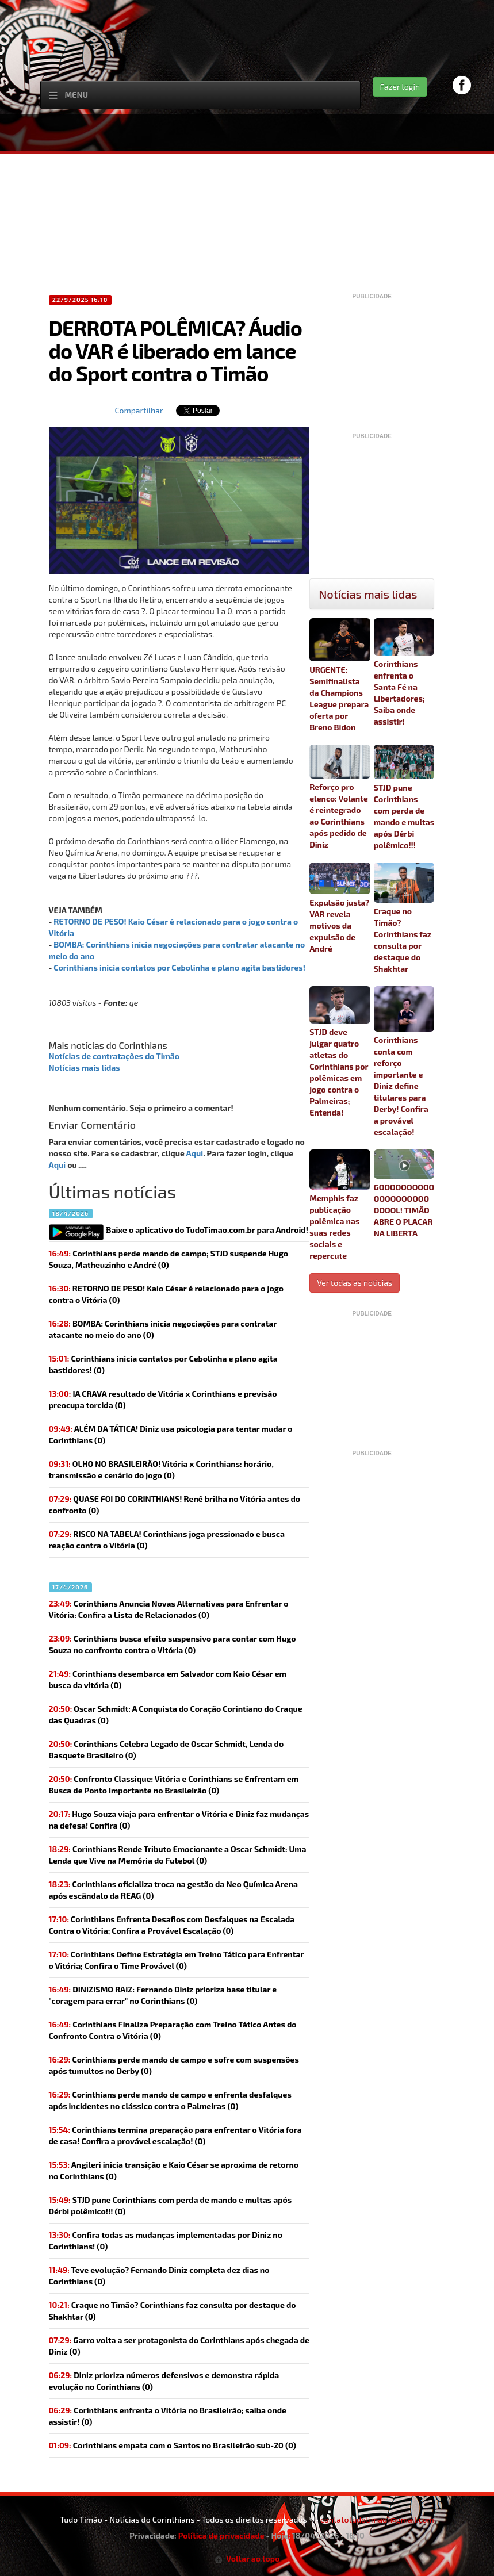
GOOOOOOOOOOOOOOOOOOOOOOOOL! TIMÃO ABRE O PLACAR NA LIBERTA (404, 1193)
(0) (166, 1294)
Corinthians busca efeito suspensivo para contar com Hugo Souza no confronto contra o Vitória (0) (172, 1644)
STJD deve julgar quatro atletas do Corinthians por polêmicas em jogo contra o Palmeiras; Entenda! (339, 1051)
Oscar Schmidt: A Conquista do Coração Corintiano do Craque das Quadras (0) (175, 1714)
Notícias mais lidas (84, 1067)
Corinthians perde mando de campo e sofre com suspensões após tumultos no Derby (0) (174, 2065)
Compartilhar (139, 410)
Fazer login (400, 86)
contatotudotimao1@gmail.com (377, 2519)
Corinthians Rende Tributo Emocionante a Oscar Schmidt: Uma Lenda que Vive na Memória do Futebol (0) (178, 1854)
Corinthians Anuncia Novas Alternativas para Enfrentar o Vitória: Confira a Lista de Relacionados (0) (169, 1609)
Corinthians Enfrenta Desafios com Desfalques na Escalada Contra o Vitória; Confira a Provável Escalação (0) (172, 1924)
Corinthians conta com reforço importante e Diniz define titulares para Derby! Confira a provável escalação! (404, 1061)
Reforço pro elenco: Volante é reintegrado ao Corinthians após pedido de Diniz (339, 797)
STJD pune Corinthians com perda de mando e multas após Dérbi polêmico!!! (404, 797)
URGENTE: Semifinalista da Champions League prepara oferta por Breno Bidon (339, 675)
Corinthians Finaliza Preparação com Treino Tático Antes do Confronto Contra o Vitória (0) (173, 2030)
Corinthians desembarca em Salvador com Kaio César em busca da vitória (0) (167, 1679)
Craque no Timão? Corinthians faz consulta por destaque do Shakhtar (404, 917)
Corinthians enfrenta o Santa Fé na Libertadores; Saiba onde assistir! (404, 672)
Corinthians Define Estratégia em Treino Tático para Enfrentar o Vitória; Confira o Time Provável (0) (176, 1960)
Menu (77, 94)
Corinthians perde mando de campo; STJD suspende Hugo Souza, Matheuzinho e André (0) (168, 1259)
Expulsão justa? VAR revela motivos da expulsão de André (339, 907)
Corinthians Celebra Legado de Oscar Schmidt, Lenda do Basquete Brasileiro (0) (166, 1749)
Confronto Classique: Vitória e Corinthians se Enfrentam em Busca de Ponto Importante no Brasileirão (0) (173, 1784)
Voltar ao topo (247, 2558)
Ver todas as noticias (354, 1282)
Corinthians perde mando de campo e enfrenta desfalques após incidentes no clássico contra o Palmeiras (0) (170, 2100)
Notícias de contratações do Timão (114, 1056)
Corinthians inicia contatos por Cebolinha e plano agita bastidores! (179, 967)
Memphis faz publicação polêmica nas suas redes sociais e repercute (339, 1204)
